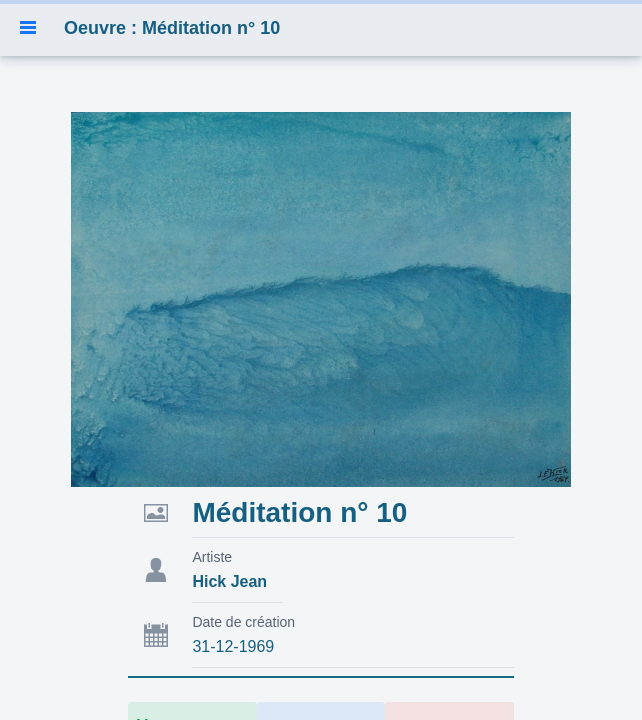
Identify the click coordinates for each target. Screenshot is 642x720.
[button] (28, 28)
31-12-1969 (233, 646)
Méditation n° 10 (299, 512)
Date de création (243, 622)
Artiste (212, 557)
